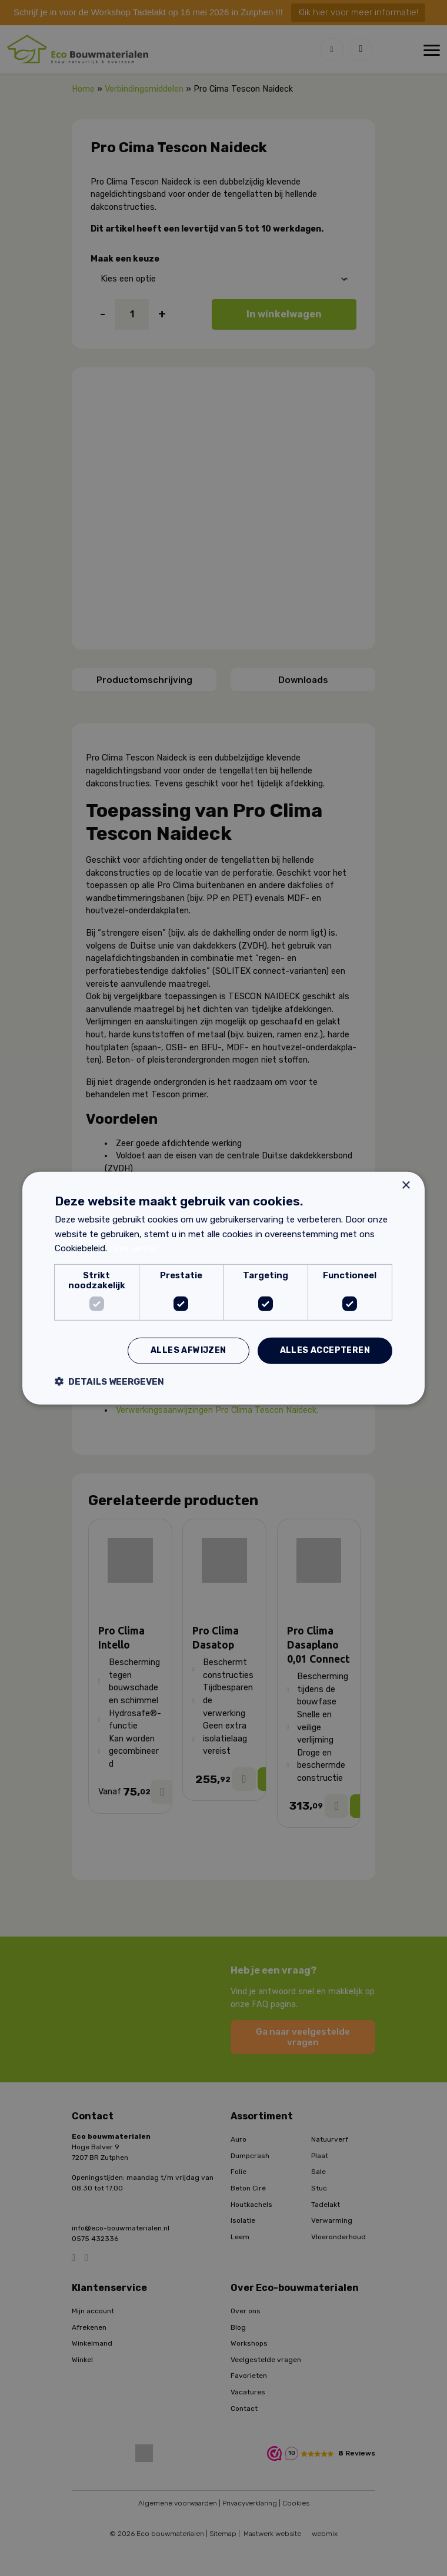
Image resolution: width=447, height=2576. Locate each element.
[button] (109, 1381)
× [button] (405, 1185)
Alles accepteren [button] (325, 1350)
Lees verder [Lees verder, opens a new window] (132, 1248)
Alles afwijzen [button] (188, 1350)
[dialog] (223, 1288)
